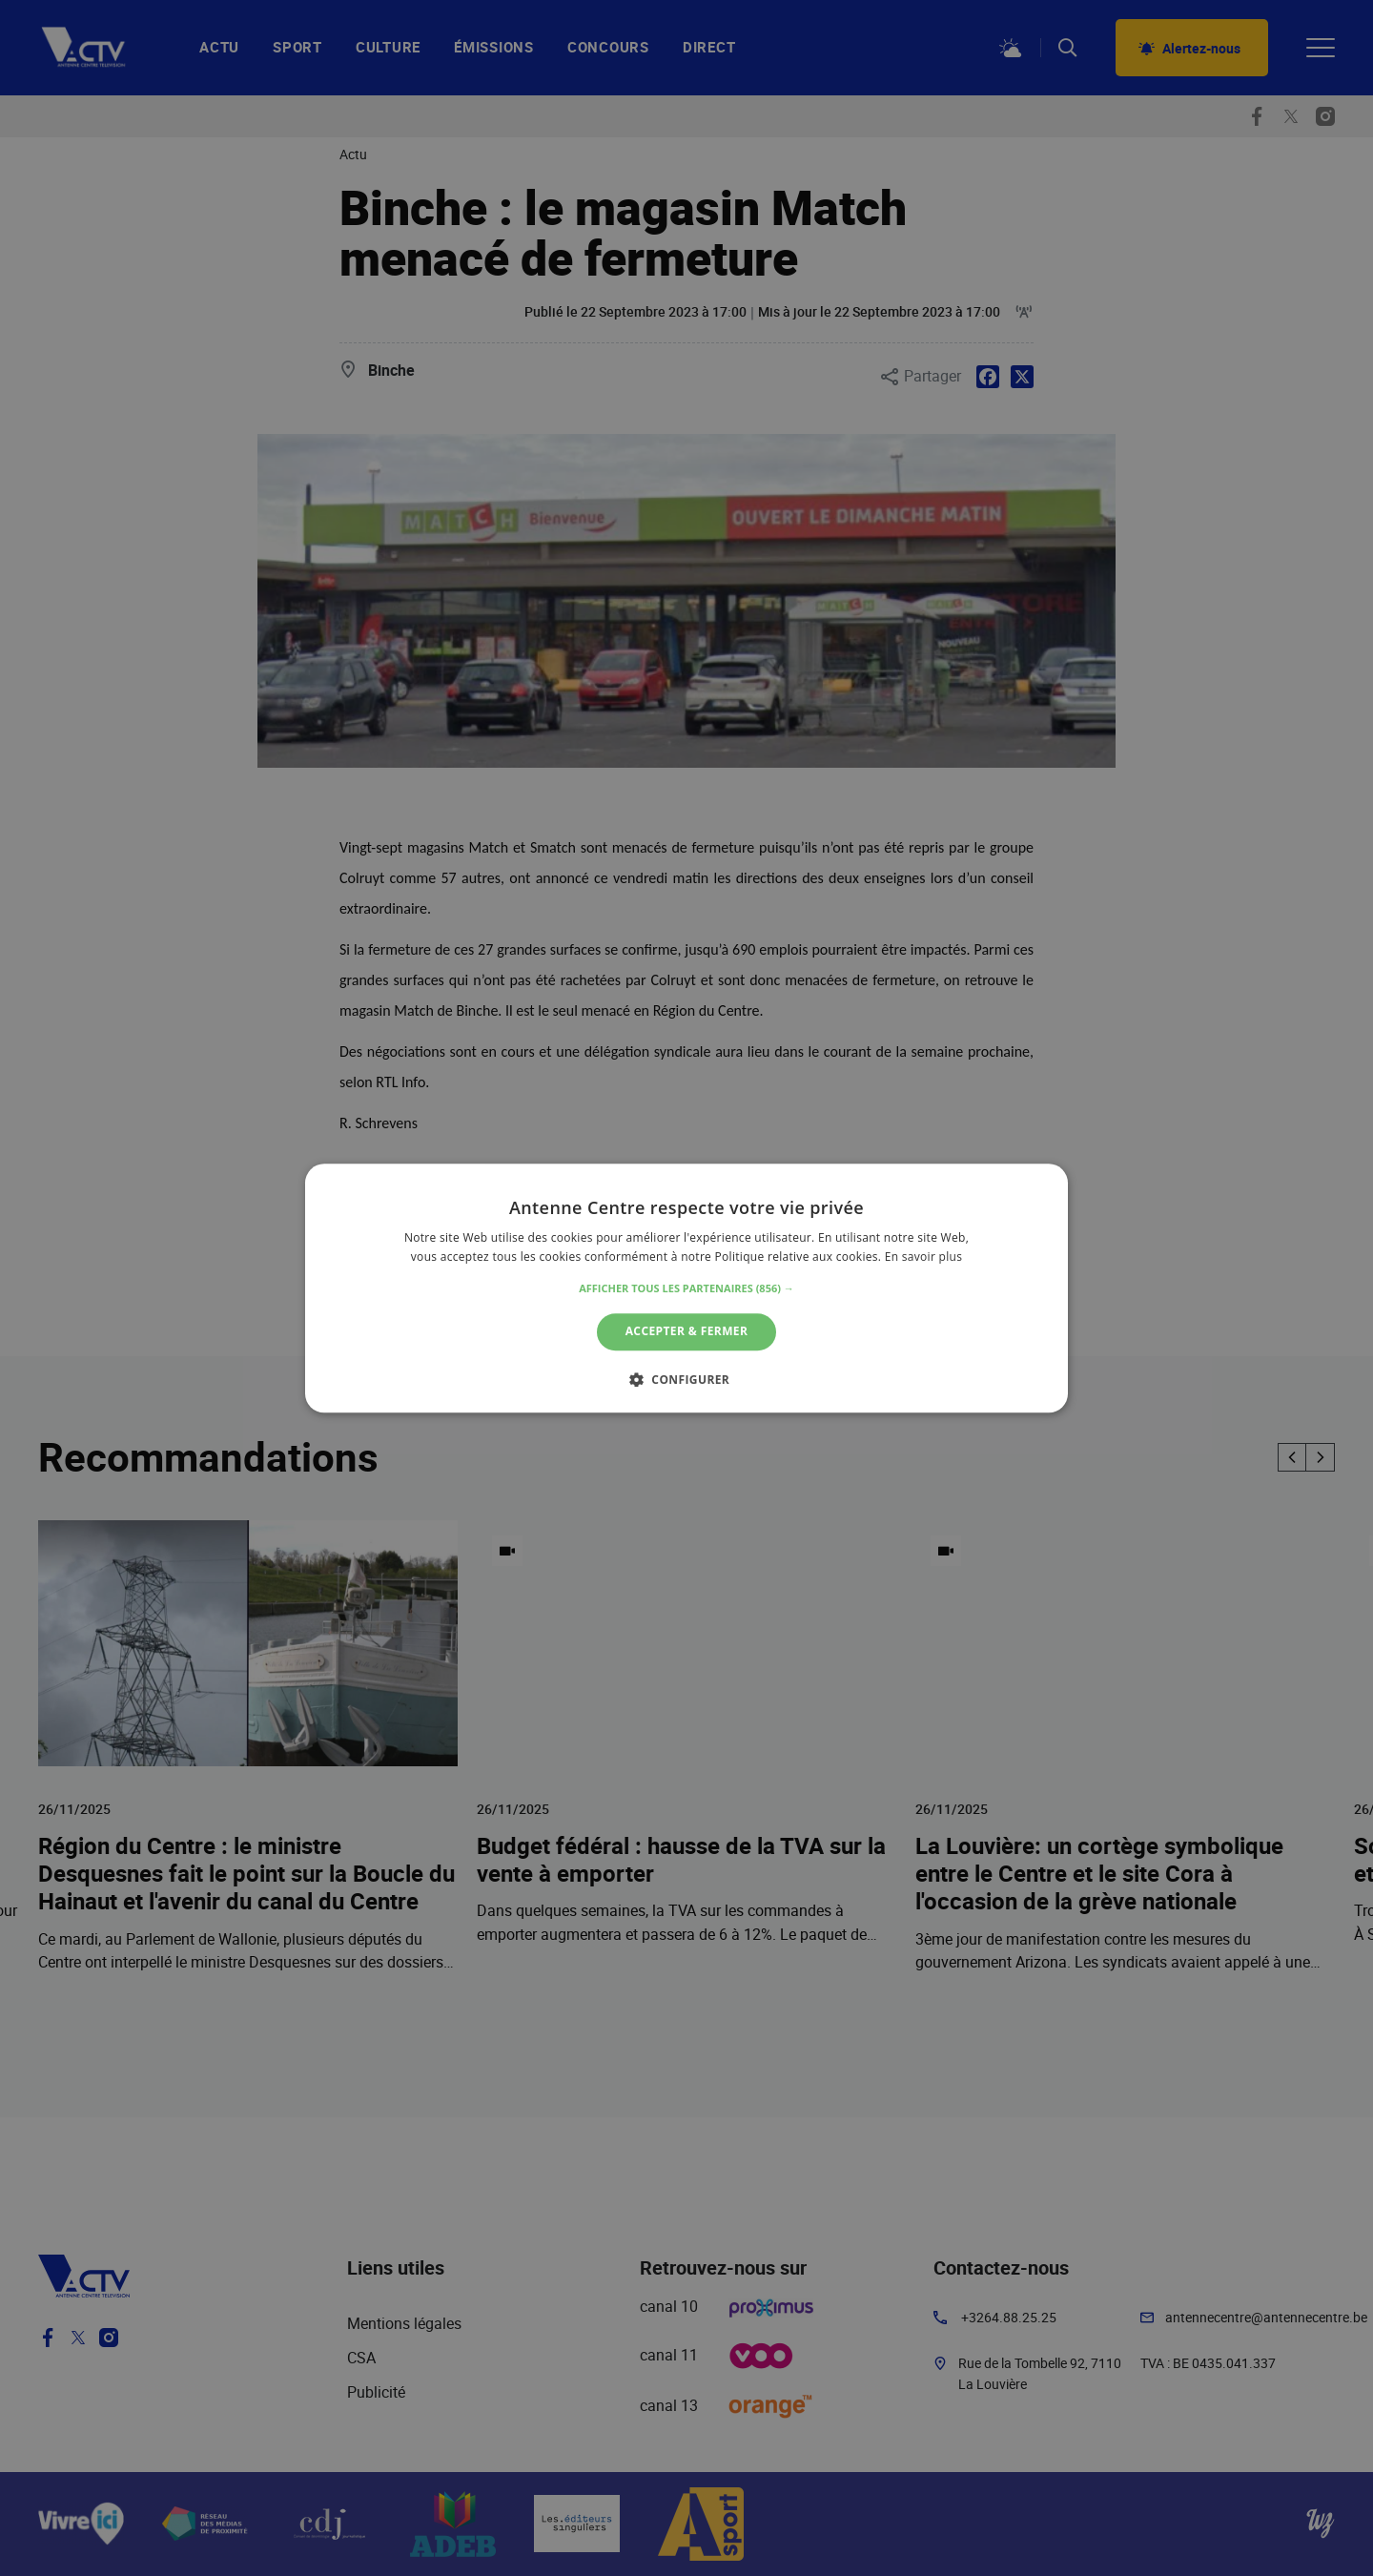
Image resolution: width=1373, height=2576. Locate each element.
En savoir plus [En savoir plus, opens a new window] (923, 1256)
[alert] (686, 1288)
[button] (686, 1289)
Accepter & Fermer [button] (686, 1332)
